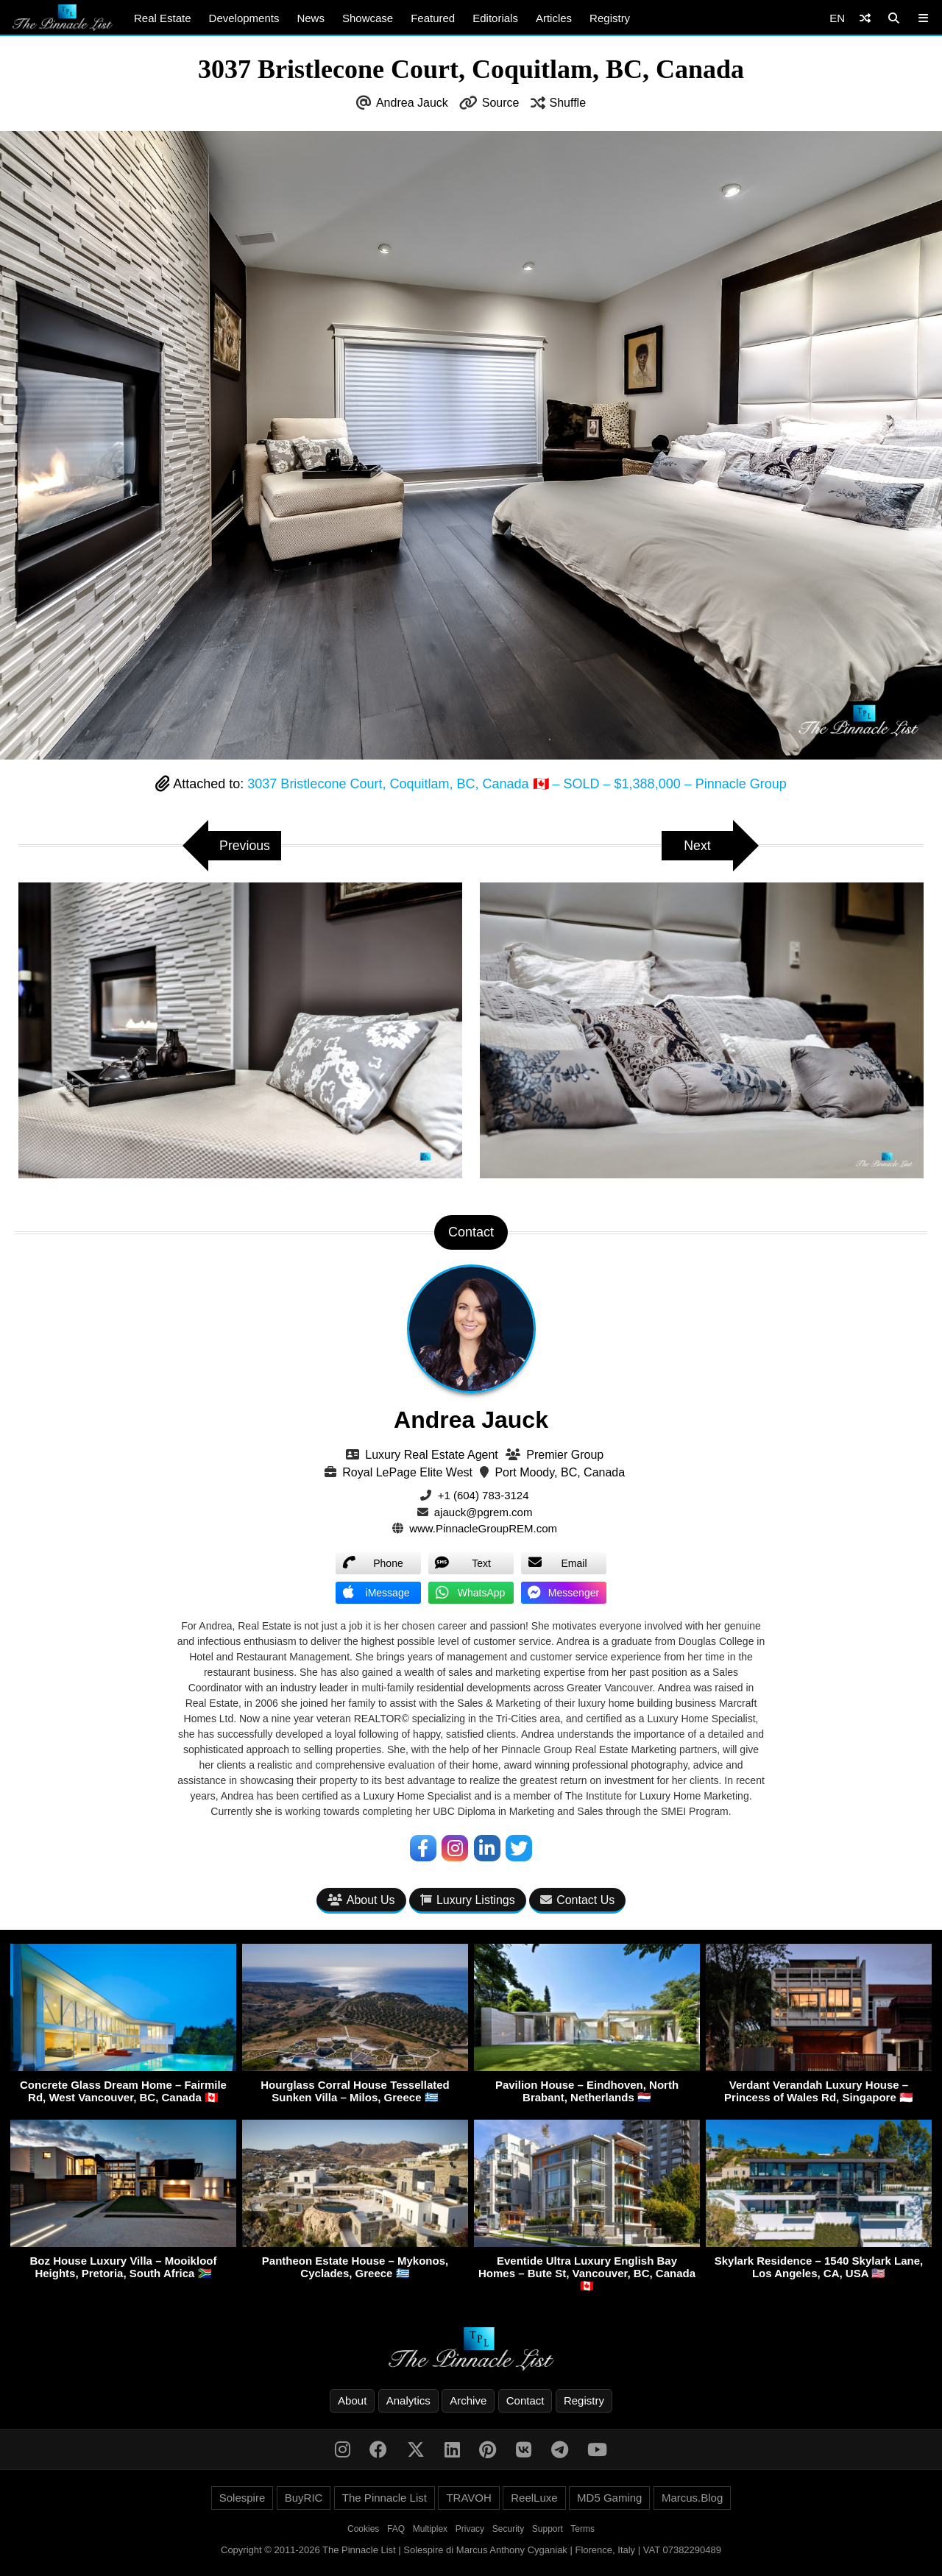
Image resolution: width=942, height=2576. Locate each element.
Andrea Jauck (412, 102)
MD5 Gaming (609, 2497)
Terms (582, 2529)
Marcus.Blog (692, 2497)
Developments (244, 18)
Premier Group (564, 1454)
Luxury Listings (467, 1900)
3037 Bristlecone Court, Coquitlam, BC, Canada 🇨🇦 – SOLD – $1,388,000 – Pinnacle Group (516, 783)
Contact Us (577, 1900)
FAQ (396, 2529)
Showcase (367, 18)
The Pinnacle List (384, 2497)
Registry (609, 18)
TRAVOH (468, 2497)
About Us (361, 1900)
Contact (525, 2400)
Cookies (363, 2529)
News (311, 18)
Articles (554, 18)
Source (501, 102)
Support (547, 2529)
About (352, 2400)
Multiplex (430, 2529)
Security (508, 2529)
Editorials (495, 18)
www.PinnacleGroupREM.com (483, 1528)
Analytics (408, 2400)
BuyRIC (304, 2497)
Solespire (242, 2497)
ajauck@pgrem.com (483, 1512)
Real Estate (162, 18)
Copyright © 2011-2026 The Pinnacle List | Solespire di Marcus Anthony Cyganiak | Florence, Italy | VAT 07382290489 (471, 2549)
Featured (433, 18)
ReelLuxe (534, 2497)
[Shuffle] (865, 18)
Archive (468, 2400)
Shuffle (568, 102)
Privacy (470, 2529)
